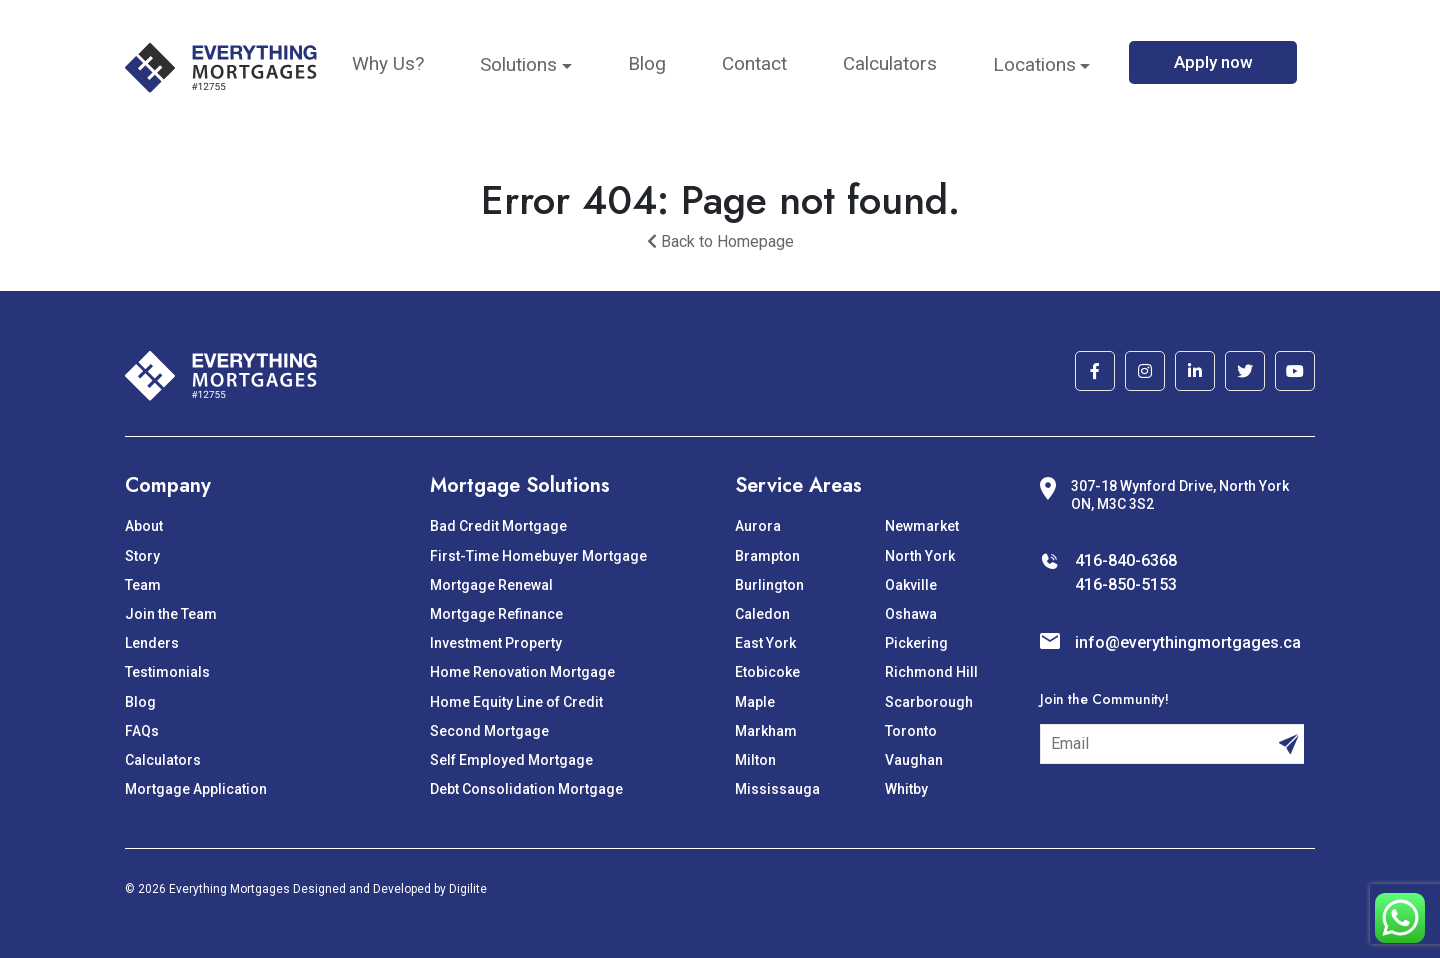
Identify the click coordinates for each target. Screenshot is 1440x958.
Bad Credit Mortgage (498, 526)
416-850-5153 (1126, 584)
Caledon (762, 614)
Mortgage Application (196, 789)
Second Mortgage (489, 731)
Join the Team (171, 614)
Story (142, 556)
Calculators (890, 63)
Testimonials (167, 672)
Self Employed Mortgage (511, 760)
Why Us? (388, 63)
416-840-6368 (1126, 560)
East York (765, 643)
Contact (754, 63)
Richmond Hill (931, 672)
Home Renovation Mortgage (522, 672)
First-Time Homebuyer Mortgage (538, 556)
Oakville (911, 585)
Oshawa (911, 614)
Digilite (468, 889)
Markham (766, 731)
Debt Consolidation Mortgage (526, 789)
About (144, 526)
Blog (647, 63)
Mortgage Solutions (520, 485)
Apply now (1213, 62)
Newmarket (922, 526)
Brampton (767, 556)
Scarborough (929, 702)
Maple (755, 702)
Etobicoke (767, 672)
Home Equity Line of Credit (516, 702)
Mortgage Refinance (496, 614)
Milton (755, 760)
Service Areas (798, 485)
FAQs (142, 731)
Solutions (518, 64)
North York (920, 556)
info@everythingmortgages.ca (1188, 642)
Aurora (758, 526)
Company (168, 485)
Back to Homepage (720, 241)
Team (143, 585)
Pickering (916, 643)
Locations (1034, 64)
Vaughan (914, 760)
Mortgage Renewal (491, 585)
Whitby (906, 789)
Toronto (911, 731)
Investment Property (496, 643)
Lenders (152, 643)
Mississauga (777, 789)
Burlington (769, 585)
